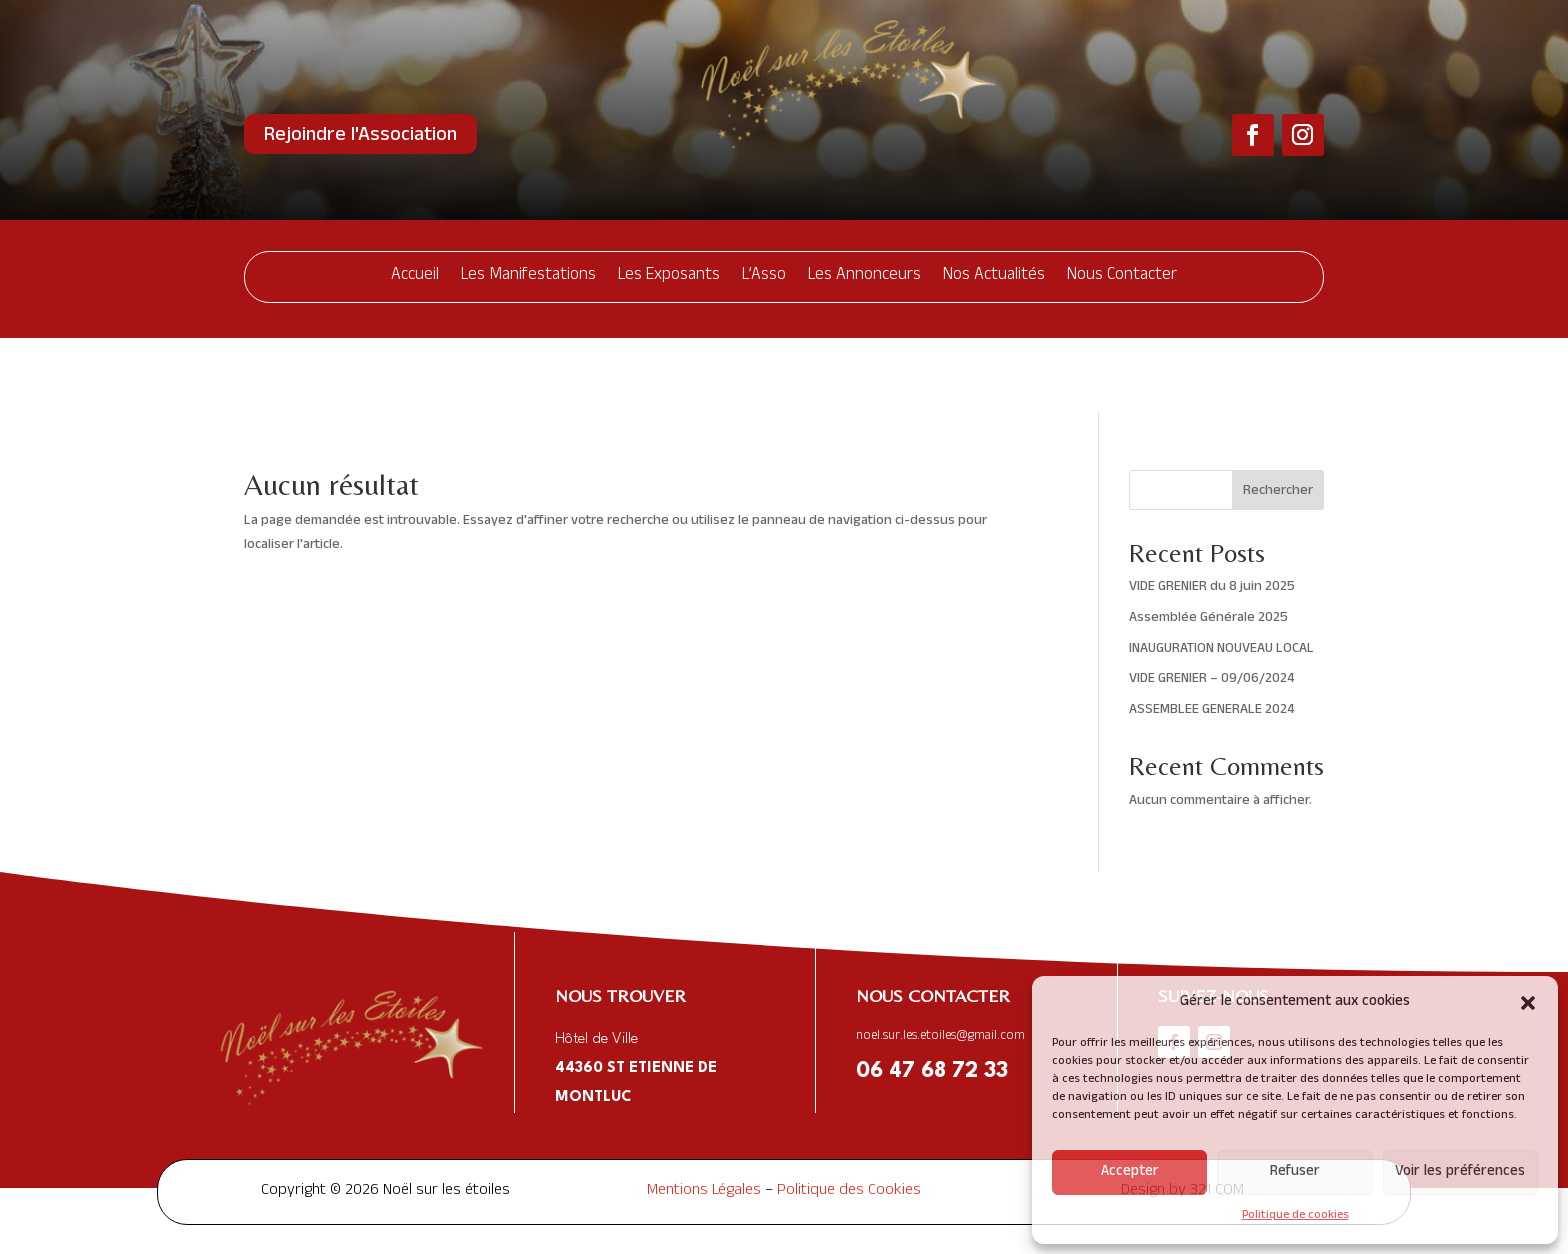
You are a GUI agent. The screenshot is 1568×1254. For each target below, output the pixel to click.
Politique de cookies (1295, 1216)
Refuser (1295, 1172)
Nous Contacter (1122, 276)
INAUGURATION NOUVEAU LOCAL (1221, 575)
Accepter (1130, 1172)
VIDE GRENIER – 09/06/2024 (1211, 605)
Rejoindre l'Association (360, 137)
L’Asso (764, 276)
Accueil (415, 276)
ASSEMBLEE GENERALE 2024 (1211, 636)
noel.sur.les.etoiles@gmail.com (940, 963)
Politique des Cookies (849, 1118)
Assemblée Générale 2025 (1208, 544)
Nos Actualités (994, 276)
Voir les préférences (1460, 1172)
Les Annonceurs (864, 276)
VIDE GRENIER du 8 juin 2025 (1212, 513)
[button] (1528, 1003)
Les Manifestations (528, 276)
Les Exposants (669, 276)
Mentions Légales (704, 1118)
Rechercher (1278, 417)
